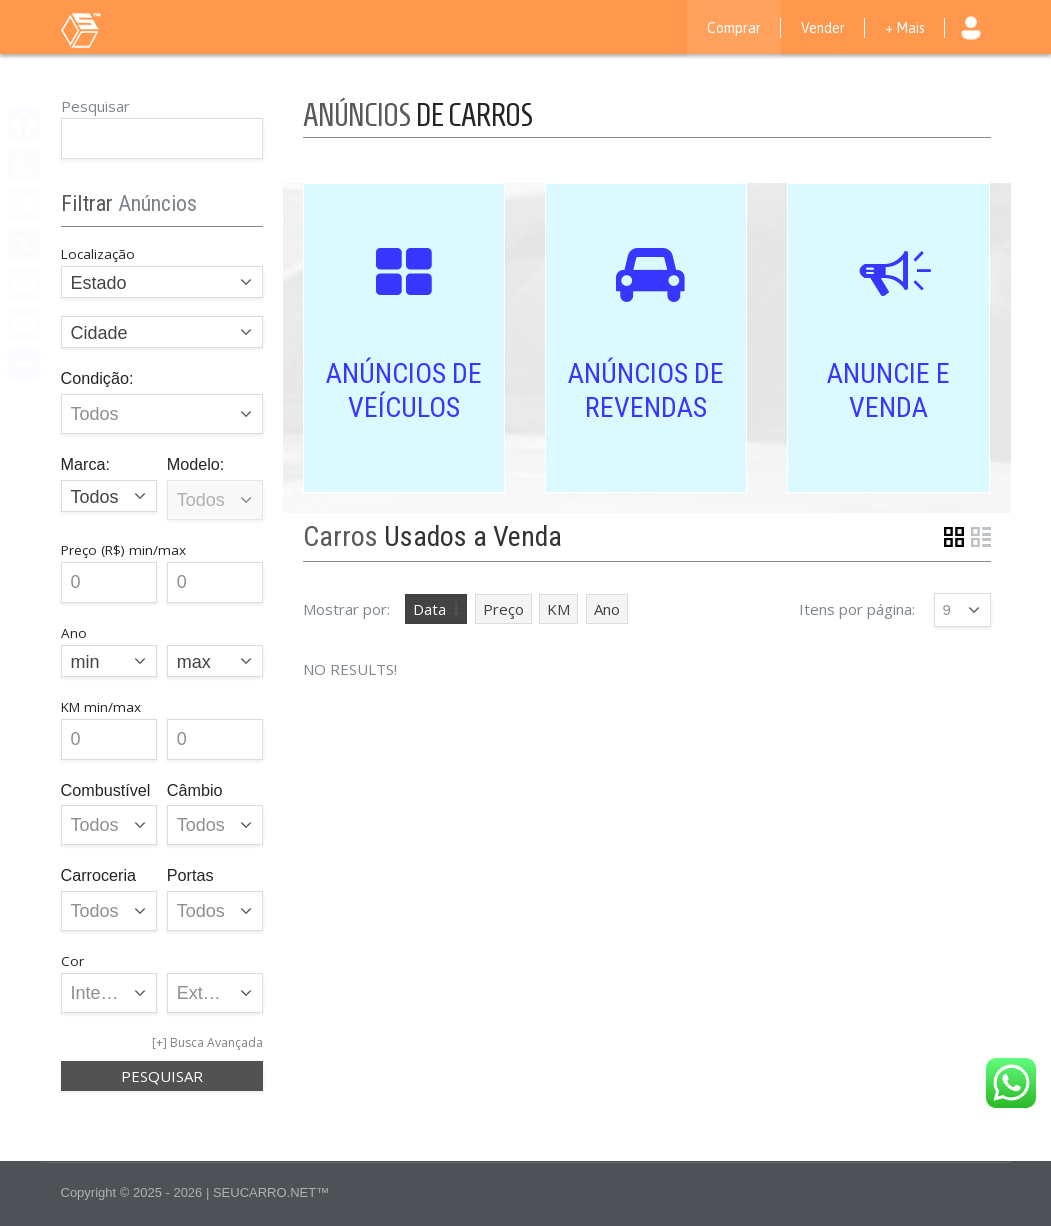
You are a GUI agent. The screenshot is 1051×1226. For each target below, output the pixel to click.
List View (981, 537)
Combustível (106, 790)
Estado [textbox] (99, 283)
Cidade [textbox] (99, 333)
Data (429, 609)
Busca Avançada (216, 1042)
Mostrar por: (346, 609)
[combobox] (162, 282)
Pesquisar (95, 106)
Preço (503, 609)
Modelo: (196, 464)
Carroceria (99, 875)
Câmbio (195, 790)
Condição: (97, 378)
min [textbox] (85, 662)
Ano (607, 609)
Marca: (85, 464)
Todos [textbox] (95, 497)
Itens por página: (857, 609)
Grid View (954, 537)
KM (558, 609)
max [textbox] (194, 662)
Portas (190, 875)
